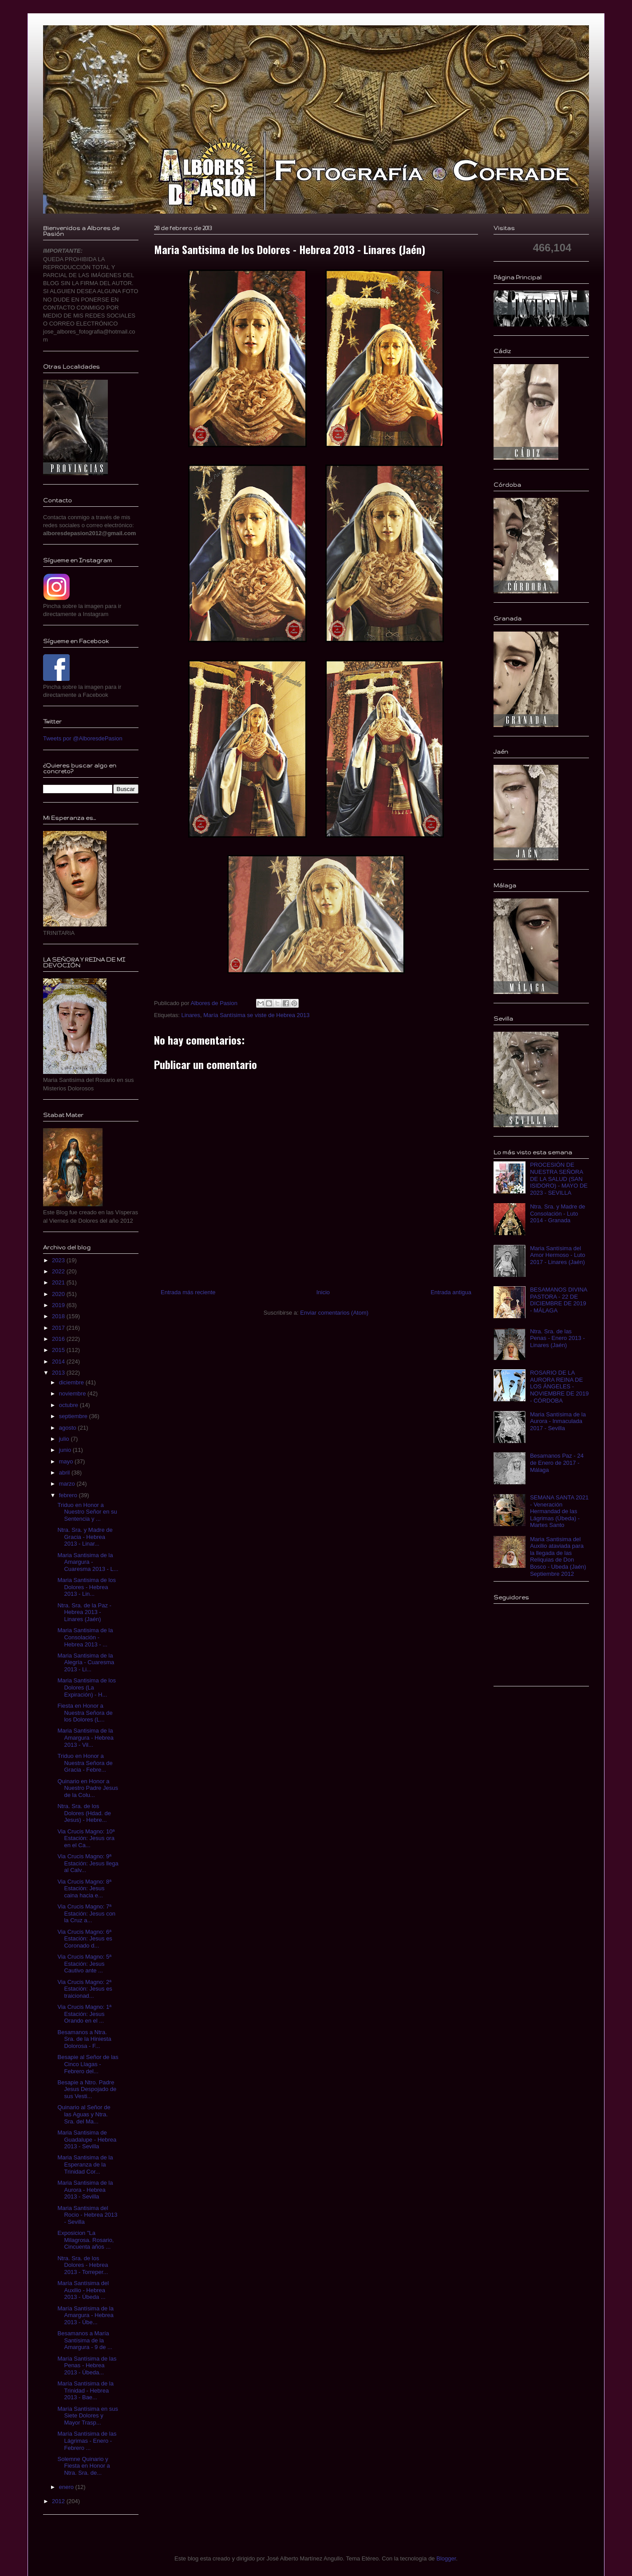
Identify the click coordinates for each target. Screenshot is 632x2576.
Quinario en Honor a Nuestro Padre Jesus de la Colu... (87, 1788)
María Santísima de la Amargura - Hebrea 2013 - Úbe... (85, 2315)
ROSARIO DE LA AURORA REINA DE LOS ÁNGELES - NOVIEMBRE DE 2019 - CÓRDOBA (559, 1386)
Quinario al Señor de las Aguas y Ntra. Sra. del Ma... (83, 2114)
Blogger (446, 2558)
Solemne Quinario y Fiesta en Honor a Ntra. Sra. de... (83, 2466)
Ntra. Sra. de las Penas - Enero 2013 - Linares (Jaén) (557, 1338)
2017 (59, 1327)
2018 (59, 1316)
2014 (59, 1361)
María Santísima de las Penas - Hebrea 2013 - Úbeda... (86, 2365)
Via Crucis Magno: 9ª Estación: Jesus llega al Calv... (87, 1863)
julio (65, 1438)
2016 (59, 1339)
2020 (59, 1294)
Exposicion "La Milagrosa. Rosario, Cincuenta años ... (85, 2240)
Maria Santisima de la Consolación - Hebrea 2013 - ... (85, 1637)
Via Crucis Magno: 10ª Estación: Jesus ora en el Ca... (86, 1838)
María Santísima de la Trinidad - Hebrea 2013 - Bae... (85, 2390)
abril (65, 1472)
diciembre (72, 1382)
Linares (190, 1015)
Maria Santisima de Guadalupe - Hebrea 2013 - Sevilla (86, 2139)
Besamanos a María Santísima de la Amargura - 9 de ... (84, 2340)
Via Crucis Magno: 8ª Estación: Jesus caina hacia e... (84, 1888)
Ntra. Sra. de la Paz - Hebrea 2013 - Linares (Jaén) (84, 1612)
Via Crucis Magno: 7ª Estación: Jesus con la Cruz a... (86, 1913)
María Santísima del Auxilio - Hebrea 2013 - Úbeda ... (83, 2290)
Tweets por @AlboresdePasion (82, 738)
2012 (59, 2501)
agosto (68, 1427)
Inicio (323, 1292)
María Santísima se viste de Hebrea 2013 (256, 1015)
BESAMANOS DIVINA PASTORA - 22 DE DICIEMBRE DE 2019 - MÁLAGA (558, 1300)
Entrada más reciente (188, 1292)
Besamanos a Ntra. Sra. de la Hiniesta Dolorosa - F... (84, 2039)
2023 (59, 1260)
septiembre (74, 1416)
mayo (67, 1461)
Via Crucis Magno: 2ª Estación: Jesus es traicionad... (84, 1989)
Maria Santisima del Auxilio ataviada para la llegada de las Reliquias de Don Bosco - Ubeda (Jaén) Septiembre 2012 (558, 1556)
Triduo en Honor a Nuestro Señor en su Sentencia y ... (87, 1512)
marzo (68, 1483)
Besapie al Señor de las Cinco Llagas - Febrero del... (87, 2064)
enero (67, 2487)
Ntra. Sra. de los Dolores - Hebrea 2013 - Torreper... (82, 2265)
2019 (59, 1305)
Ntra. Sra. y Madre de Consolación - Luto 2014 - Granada (557, 1213)
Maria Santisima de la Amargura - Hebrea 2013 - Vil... (85, 1737)
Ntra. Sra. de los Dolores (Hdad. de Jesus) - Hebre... (84, 1813)
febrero (69, 1495)
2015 (59, 1350)
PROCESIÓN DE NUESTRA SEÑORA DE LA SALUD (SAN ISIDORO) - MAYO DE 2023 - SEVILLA (559, 1178)
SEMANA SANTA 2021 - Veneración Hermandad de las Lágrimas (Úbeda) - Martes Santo (559, 1511)
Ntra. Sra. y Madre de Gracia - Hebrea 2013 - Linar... (84, 1537)
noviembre (73, 1393)
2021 (59, 1282)
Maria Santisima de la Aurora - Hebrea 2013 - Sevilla (85, 2189)
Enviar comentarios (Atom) (334, 1312)
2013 (59, 1372)
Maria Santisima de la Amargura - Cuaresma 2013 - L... (87, 1562)
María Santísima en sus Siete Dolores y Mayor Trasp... (87, 2415)
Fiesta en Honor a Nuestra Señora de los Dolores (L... (84, 1712)
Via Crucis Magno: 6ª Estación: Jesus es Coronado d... (84, 1938)
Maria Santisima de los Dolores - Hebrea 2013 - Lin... (86, 1587)
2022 (59, 1271)
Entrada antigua (451, 1292)
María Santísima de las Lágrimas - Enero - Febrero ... (86, 2440)
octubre (69, 1405)
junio (66, 1450)
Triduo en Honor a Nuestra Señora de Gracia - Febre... (84, 1763)
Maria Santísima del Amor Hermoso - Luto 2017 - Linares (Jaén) (557, 1255)
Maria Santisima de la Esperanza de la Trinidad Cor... (85, 2164)
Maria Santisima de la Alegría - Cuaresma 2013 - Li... (85, 1662)
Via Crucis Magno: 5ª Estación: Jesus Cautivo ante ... (84, 1963)
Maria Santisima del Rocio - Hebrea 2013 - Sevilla (87, 2215)
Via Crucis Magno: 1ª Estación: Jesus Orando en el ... (84, 2014)
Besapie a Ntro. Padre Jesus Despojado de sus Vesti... (86, 2089)
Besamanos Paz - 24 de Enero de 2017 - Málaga (557, 1462)
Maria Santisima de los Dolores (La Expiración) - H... (86, 1687)
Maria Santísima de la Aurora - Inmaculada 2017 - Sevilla (558, 1421)
